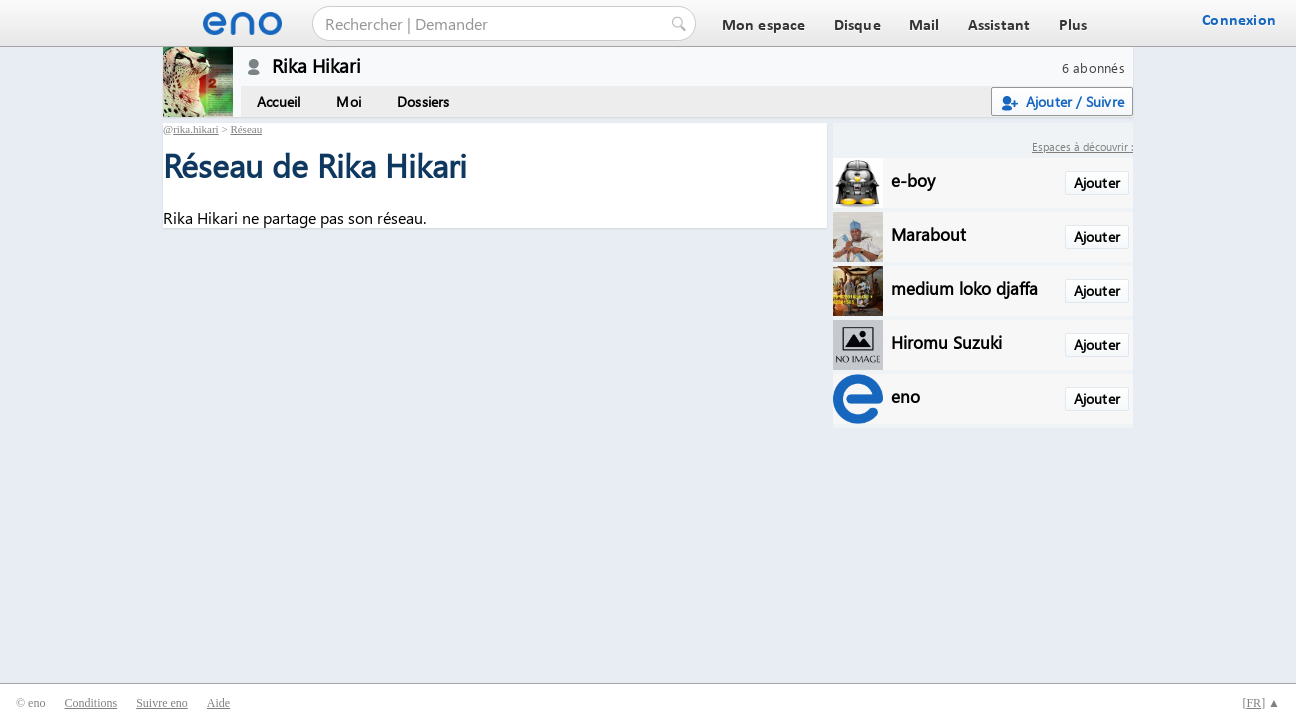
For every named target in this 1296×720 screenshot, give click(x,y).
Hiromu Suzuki (946, 341)
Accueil (278, 101)
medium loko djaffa (964, 287)
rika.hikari (196, 129)
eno (905, 395)
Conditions (90, 703)
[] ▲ (1261, 703)
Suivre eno (162, 703)
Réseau (246, 129)
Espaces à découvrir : (1082, 146)
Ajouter (1097, 182)
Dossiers (423, 101)
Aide (218, 703)
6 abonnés (1093, 67)
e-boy (913, 179)
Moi (348, 101)
